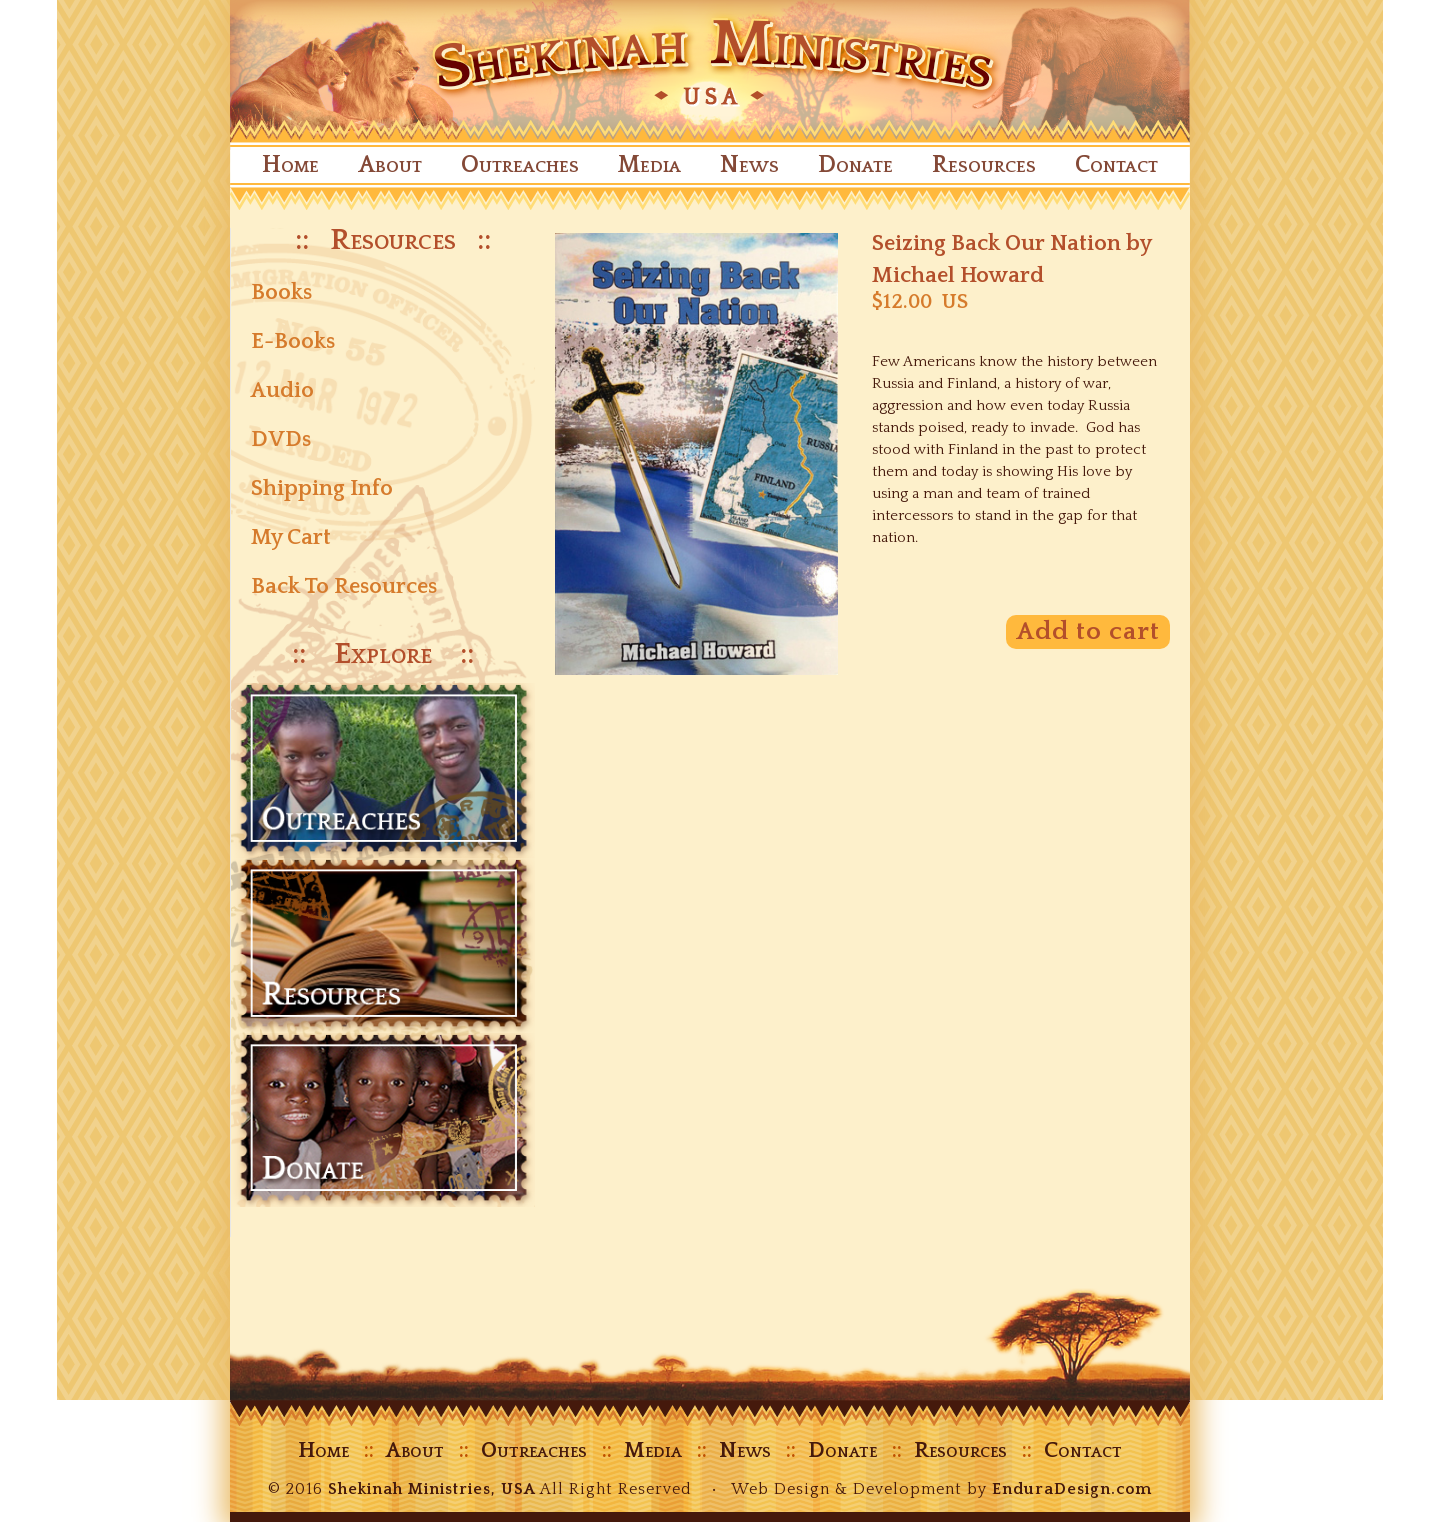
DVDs (281, 439)
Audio (282, 390)
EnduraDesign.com (1072, 1489)
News (749, 165)
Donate (855, 165)
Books (281, 292)
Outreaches (520, 165)
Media (649, 165)
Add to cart (1088, 631)
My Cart (291, 537)
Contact (1116, 165)
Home (290, 165)
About (390, 165)
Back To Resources (344, 586)
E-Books (293, 341)
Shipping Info (322, 488)
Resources (984, 165)
